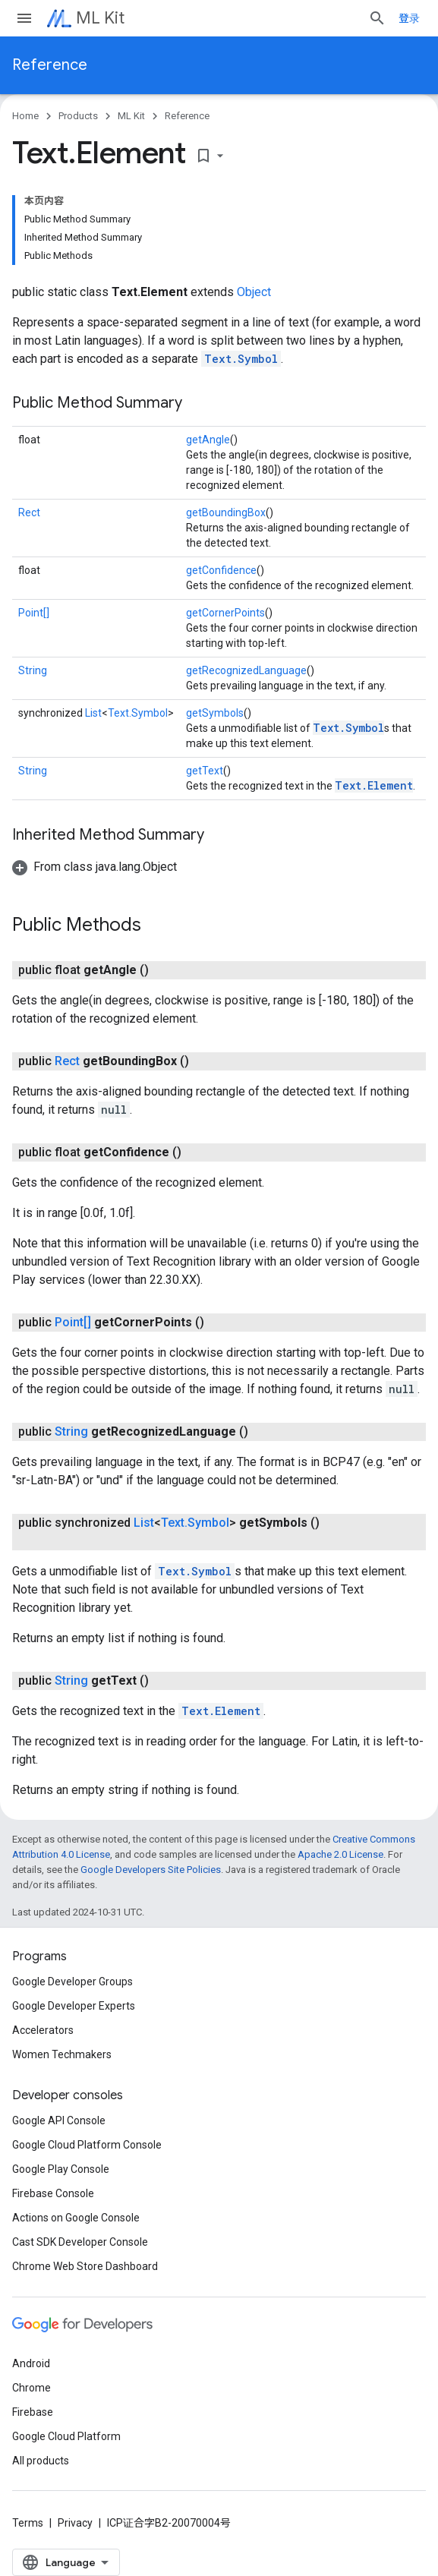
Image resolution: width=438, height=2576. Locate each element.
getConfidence (221, 570)
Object (254, 292)
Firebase (32, 2412)
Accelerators (43, 2030)
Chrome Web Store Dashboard (85, 2266)
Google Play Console (60, 2169)
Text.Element (374, 785)
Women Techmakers (62, 2054)
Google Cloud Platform (66, 2436)
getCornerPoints (225, 613)
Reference (49, 64)
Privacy (75, 2523)
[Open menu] (24, 18)
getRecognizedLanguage (246, 670)
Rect (29, 512)
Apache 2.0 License (340, 1854)
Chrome (31, 2388)
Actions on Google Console (76, 2218)
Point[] (33, 613)
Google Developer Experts (73, 2006)
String (32, 670)
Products (78, 115)
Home (25, 115)
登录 (409, 18)
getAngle (208, 440)
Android (31, 2363)
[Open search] (377, 18)
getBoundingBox (226, 512)
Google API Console (59, 2120)
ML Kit (100, 18)
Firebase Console (53, 2193)
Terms (27, 2523)
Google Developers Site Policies (150, 1869)
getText (204, 771)
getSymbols (215, 713)
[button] (94, 866)
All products (40, 2461)
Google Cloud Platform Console (87, 2145)
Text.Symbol (241, 359)
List (93, 713)
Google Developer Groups (72, 1981)
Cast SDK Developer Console (80, 2242)
